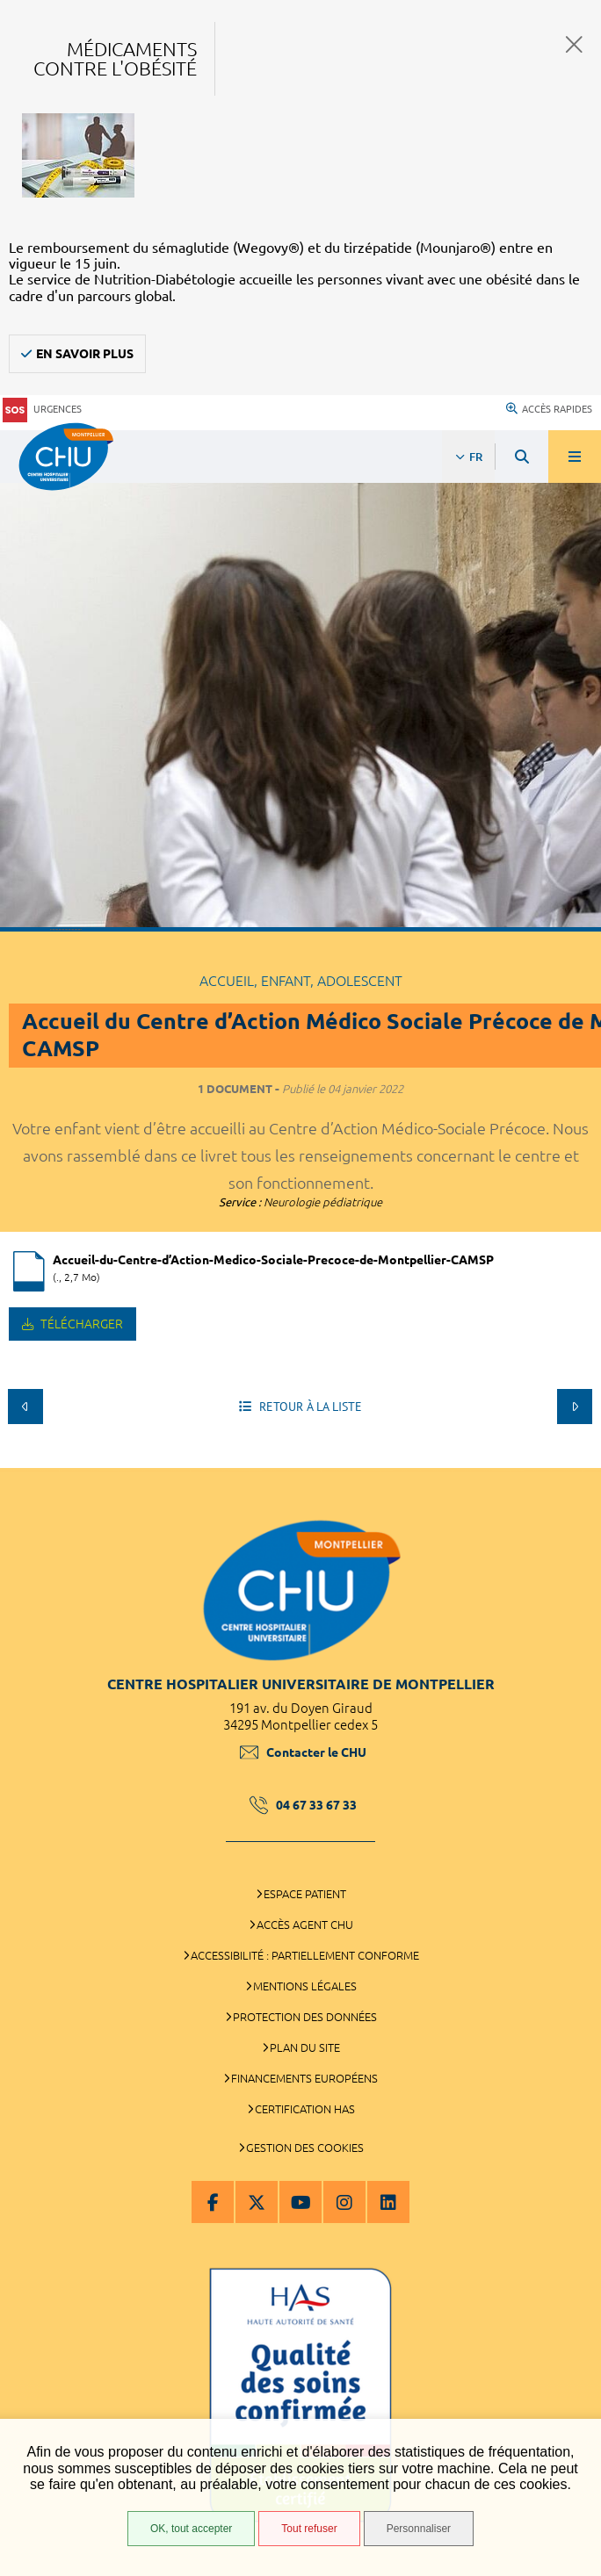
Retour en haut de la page (574, 1459)
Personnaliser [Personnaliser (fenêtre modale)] (419, 2528)
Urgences (42, 409)
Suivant (574, 1406)
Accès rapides (549, 409)
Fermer (574, 44)
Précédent (25, 1406)
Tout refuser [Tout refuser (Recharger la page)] (309, 2528)
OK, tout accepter (191, 2528)
